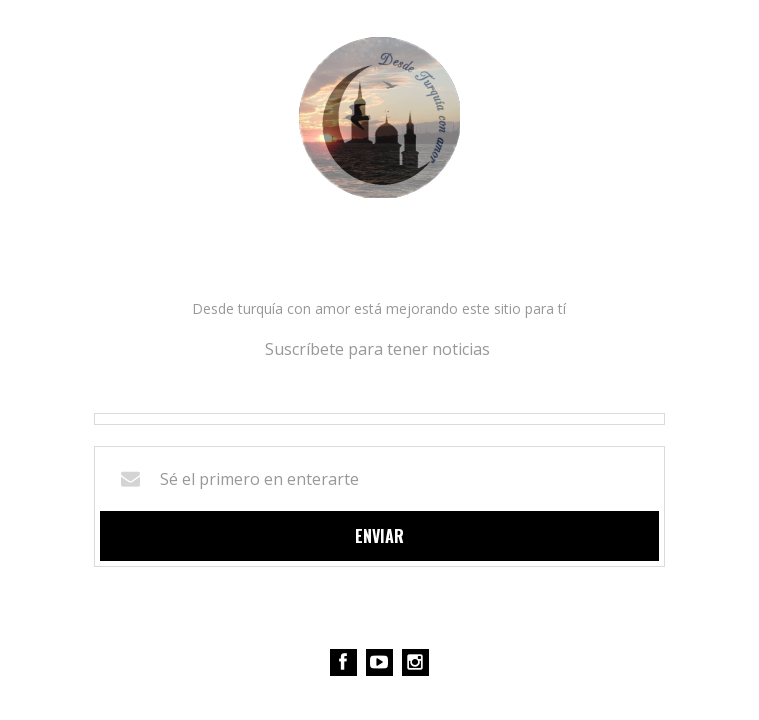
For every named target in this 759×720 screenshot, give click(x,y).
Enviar (379, 536)
